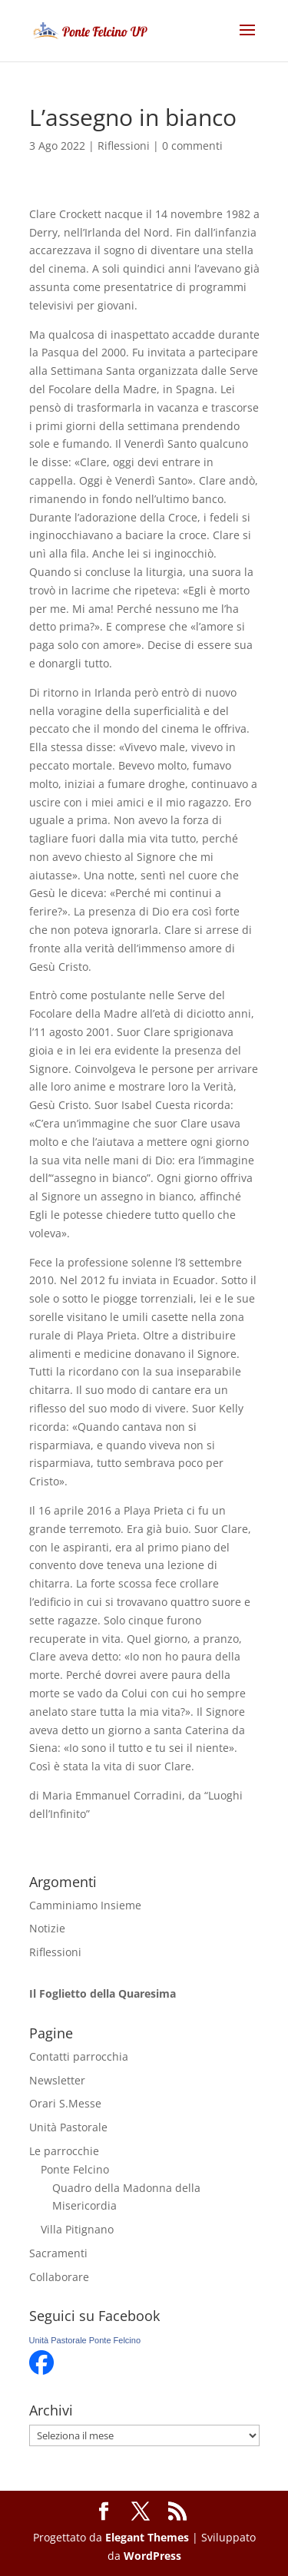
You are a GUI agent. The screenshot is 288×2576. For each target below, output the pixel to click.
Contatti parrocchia (78, 2056)
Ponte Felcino (75, 2169)
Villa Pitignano (77, 2229)
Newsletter (57, 2080)
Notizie (47, 1928)
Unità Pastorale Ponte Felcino (85, 2340)
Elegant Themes (147, 2537)
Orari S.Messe (65, 2103)
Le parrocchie (64, 2151)
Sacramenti (58, 2253)
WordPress (152, 2555)
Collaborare (59, 2277)
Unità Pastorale (68, 2127)
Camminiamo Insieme (85, 1905)
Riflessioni (124, 145)
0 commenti (192, 145)
